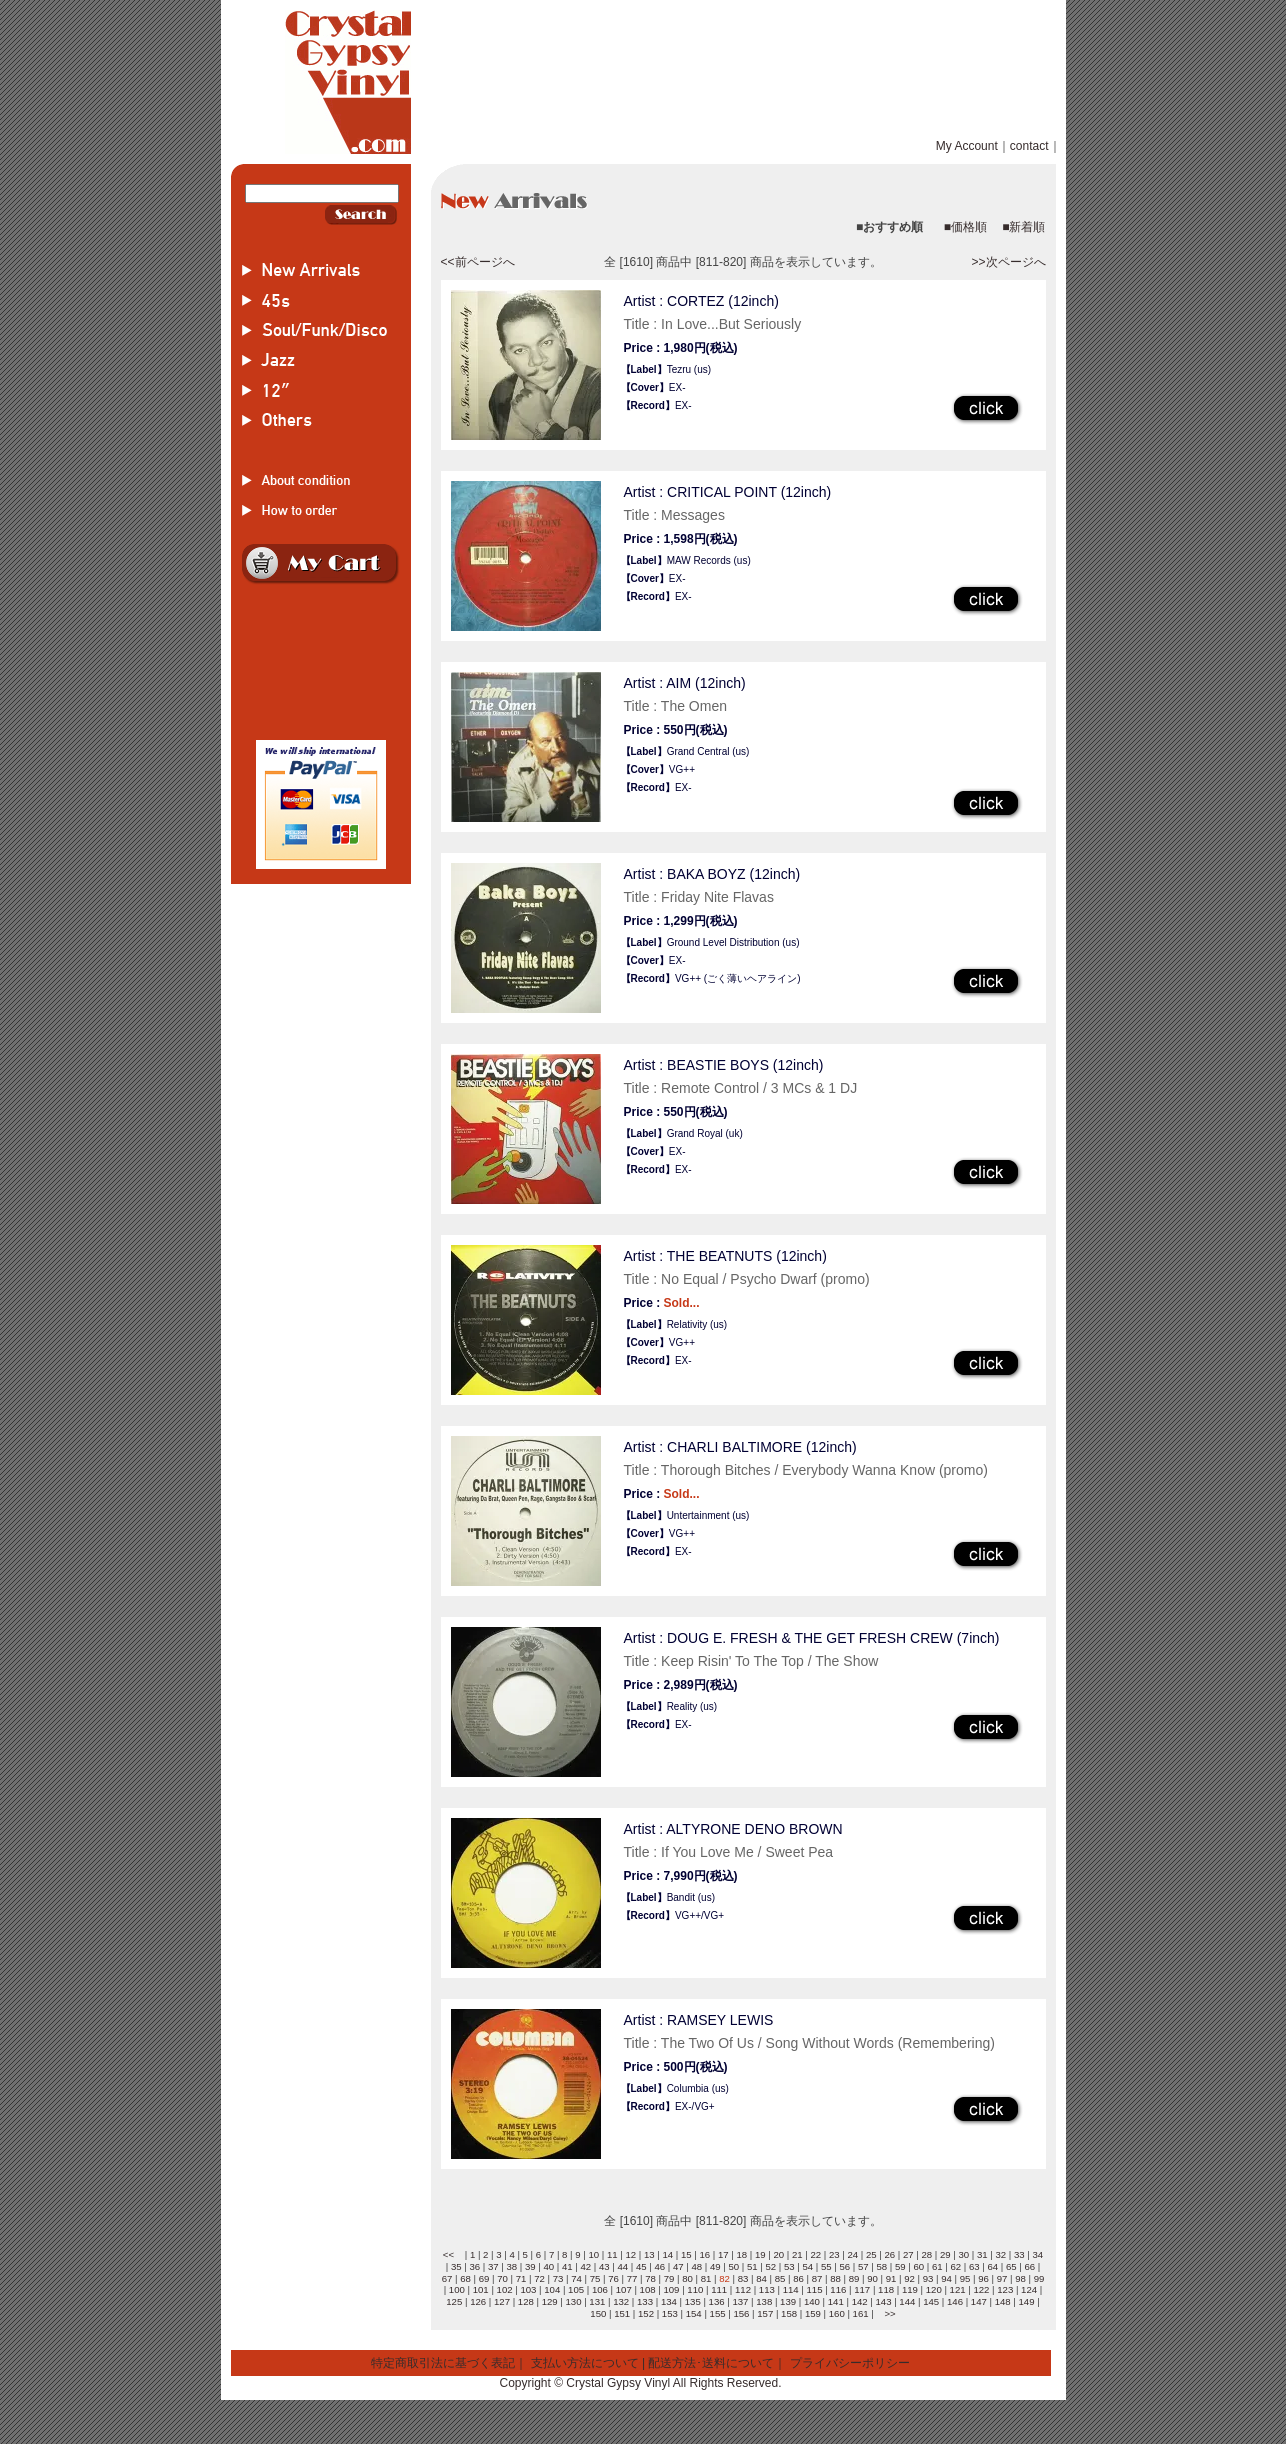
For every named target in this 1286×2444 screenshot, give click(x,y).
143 (883, 2301)
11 (612, 2254)
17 (723, 2254)
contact (1029, 146)
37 (493, 2266)
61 (937, 2266)
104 (552, 2289)
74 (576, 2278)
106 (600, 2289)
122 (981, 2289)
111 (719, 2289)
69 (484, 2278)
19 (760, 2254)
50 (733, 2266)
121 (958, 2289)
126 (478, 2301)
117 (862, 2289)
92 (909, 2278)
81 (706, 2278)
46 (659, 2266)
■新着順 (1023, 227)
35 (456, 2266)
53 (789, 2266)
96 (983, 2278)
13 (649, 2254)
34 (1037, 2254)
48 (696, 2266)
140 (812, 2301)
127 (502, 2301)
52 (770, 2266)
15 (686, 2254)
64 (992, 2266)
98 (1020, 2278)
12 (630, 2254)
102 (505, 2289)
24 (852, 2254)
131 (597, 2301)
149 (1027, 2301)
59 (900, 2266)
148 (1003, 2301)
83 (743, 2278)
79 (669, 2278)
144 (907, 2301)
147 (979, 2301)
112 (743, 2289)
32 (1000, 2254)
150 (598, 2313)
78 (650, 2278)
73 (558, 2278)
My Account (967, 146)
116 (838, 2289)
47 (678, 2266)
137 (740, 2301)
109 (671, 2289)
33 (1019, 2254)
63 (974, 2266)
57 (863, 2266)
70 (502, 2278)
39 (530, 2266)
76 (613, 2278)
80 (687, 2278)
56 (844, 2266)
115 (815, 2289)
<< (448, 2254)
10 (593, 2254)
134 (669, 2301)
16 (704, 2254)
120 (934, 2289)
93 (928, 2278)
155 (718, 2313)
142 (860, 2301)
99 (1039, 2278)
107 (624, 2289)
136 (717, 2301)
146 (955, 2301)
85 (780, 2278)
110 (695, 2289)
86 (798, 2278)
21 (797, 2254)
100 (457, 2289)
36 (474, 2266)
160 (837, 2313)
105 (576, 2289)
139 (788, 2301)
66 (1029, 2266)
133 (645, 2301)
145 (931, 2301)
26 (889, 2254)
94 (946, 2278)
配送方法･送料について (711, 2363)
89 (854, 2278)
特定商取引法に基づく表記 (443, 2363)
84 (761, 2278)
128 (526, 2301)
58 (881, 2266)
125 (454, 2301)
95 (965, 2278)
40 (548, 2266)
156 (741, 2313)
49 (715, 2266)
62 (955, 2266)
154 (694, 2313)
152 (646, 2313)
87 (817, 2278)
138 (764, 2301)
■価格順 (965, 227)
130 (574, 2301)
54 (807, 2266)
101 (481, 2289)
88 (835, 2278)
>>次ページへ (1008, 262)
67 (447, 2278)
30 (963, 2254)
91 (891, 2278)
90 (872, 2278)
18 (741, 2254)
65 (1011, 2266)
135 (693, 2301)
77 (632, 2278)
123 (1005, 2289)
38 (511, 2266)
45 (641, 2266)
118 (886, 2289)
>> (889, 2313)
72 (539, 2278)
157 (765, 2313)
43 (604, 2266)
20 (778, 2254)
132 (621, 2301)
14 (667, 2254)
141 (836, 2301)
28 (926, 2254)
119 (910, 2289)
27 (908, 2254)
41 (567, 2266)
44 (622, 2266)
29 (945, 2254)
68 (465, 2278)
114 (791, 2289)
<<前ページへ (478, 262)
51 (752, 2266)
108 (648, 2289)
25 (871, 2254)
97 (1002, 2278)
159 (813, 2313)
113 (767, 2289)
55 (826, 2266)
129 (550, 2301)
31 (982, 2254)
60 (918, 2266)
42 (585, 2266)
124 (1029, 2289)
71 (521, 2278)
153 (670, 2313)
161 (861, 2313)
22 (815, 2254)
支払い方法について (585, 2363)
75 (595, 2278)
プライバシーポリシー (850, 2363)
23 (834, 2254)
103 (528, 2289)
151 (622, 2313)
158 (789, 2313)
